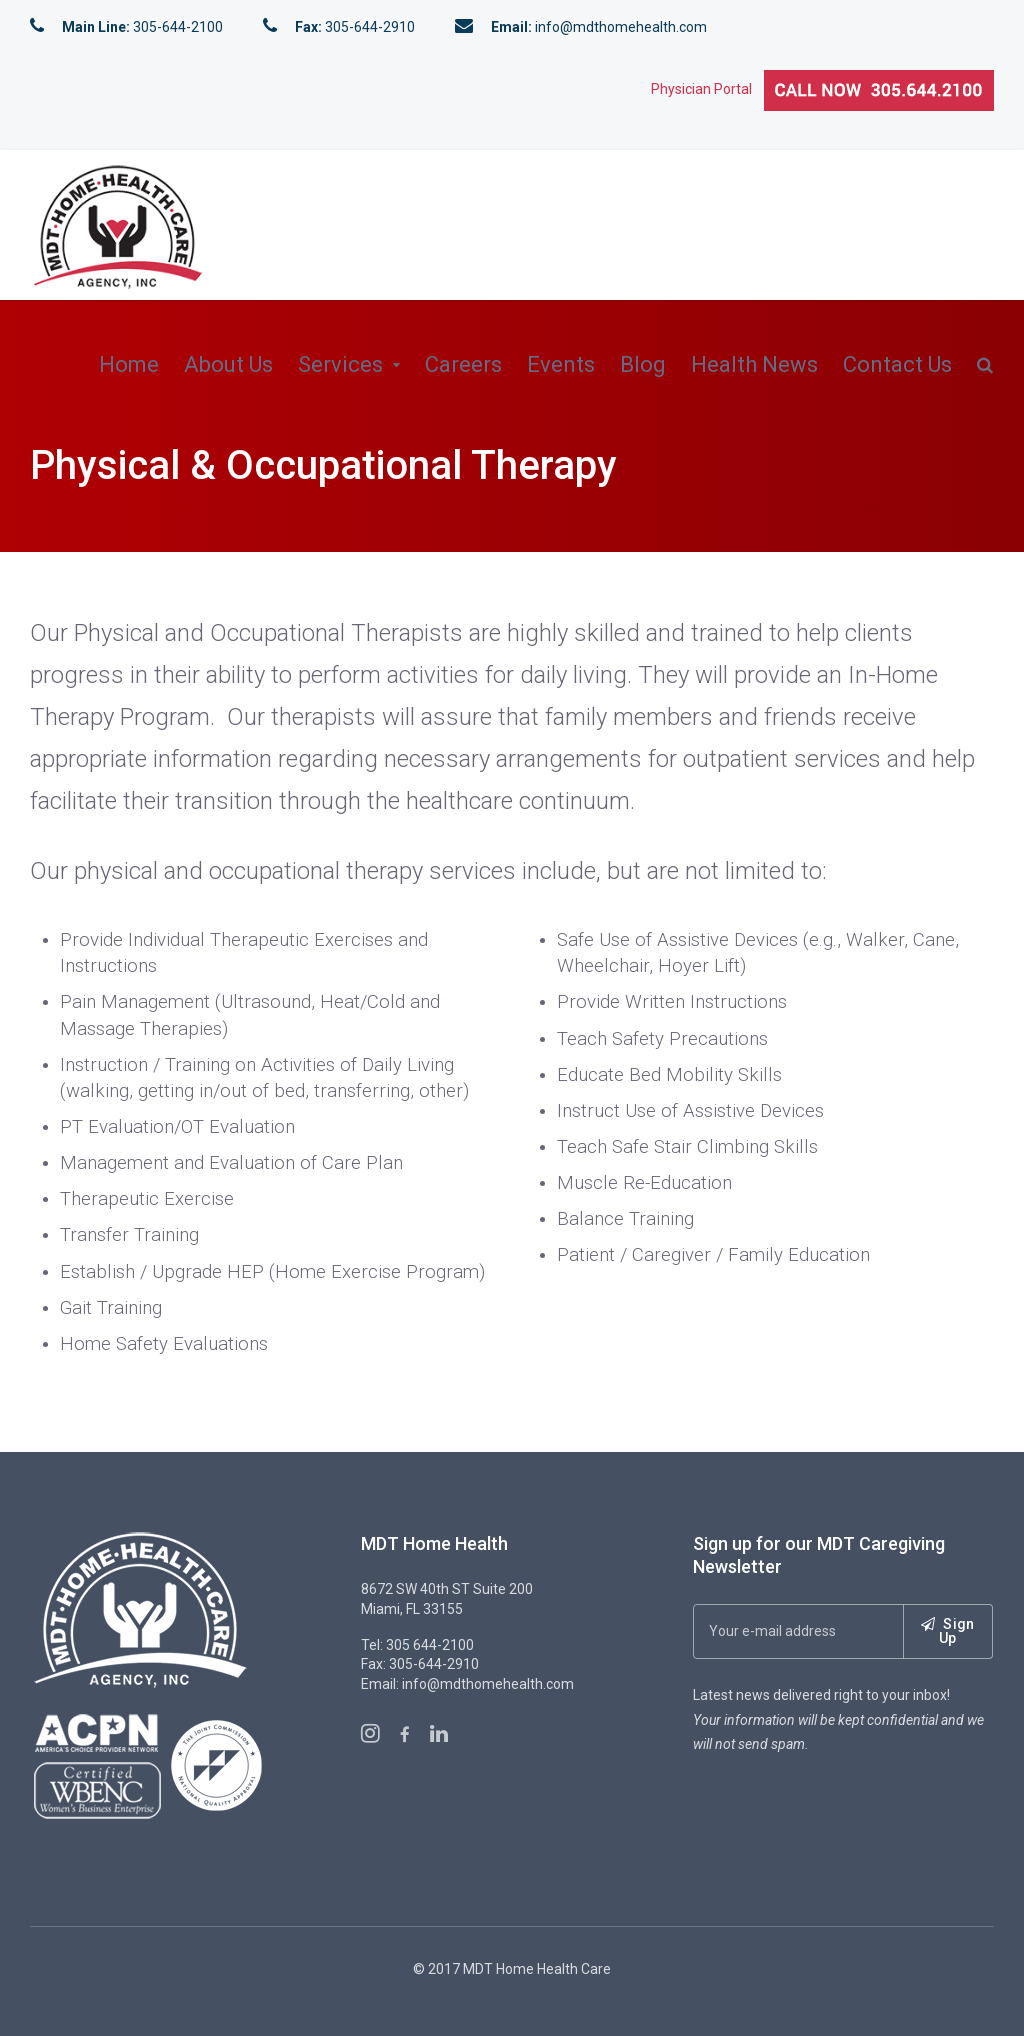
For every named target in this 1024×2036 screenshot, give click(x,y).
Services (340, 364)
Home (129, 364)
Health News (754, 364)
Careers (463, 364)
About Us (228, 364)
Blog (643, 364)
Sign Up (948, 1631)
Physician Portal (707, 89)
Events (561, 364)
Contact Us (897, 364)
